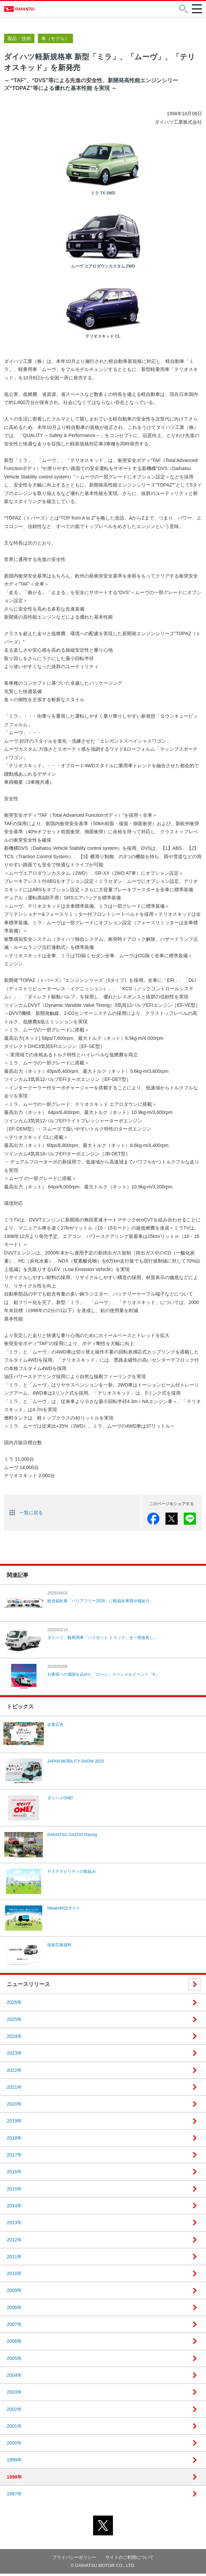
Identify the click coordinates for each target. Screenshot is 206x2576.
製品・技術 (19, 40)
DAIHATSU (26, 10)
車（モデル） (55, 40)
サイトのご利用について (129, 2559)
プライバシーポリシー (74, 2559)
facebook (153, 1521)
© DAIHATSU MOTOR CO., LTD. (103, 2567)
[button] (183, 10)
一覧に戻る (31, 1515)
